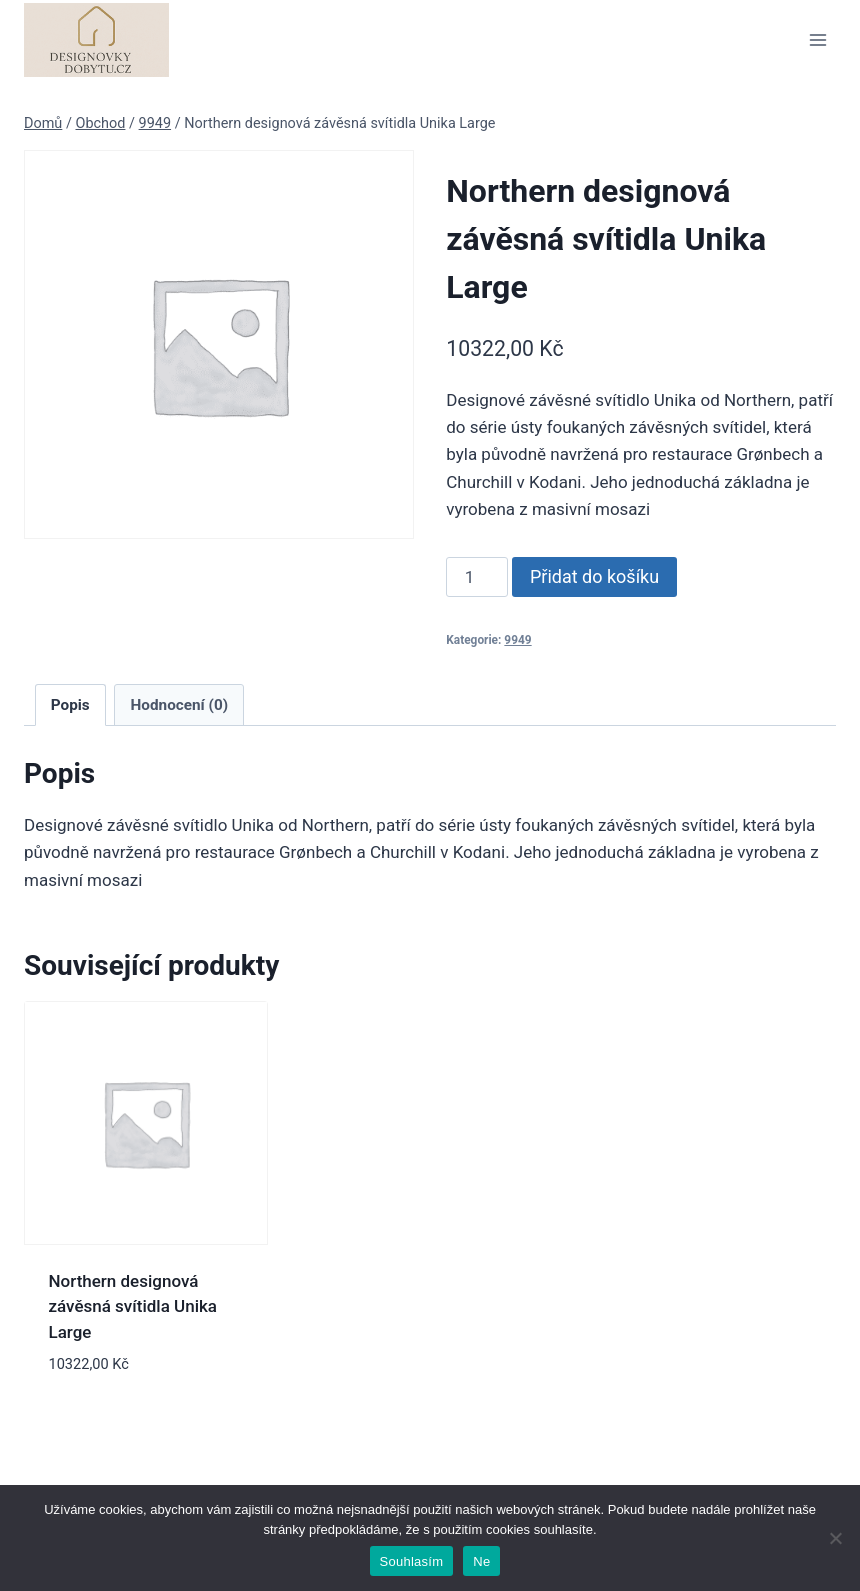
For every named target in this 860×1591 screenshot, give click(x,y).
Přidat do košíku (594, 576)
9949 (517, 640)
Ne (481, 1561)
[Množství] (477, 577)
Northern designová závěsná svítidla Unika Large (133, 1306)
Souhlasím (412, 1561)
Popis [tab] (70, 705)
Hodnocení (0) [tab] (180, 705)
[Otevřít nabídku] (817, 39)
